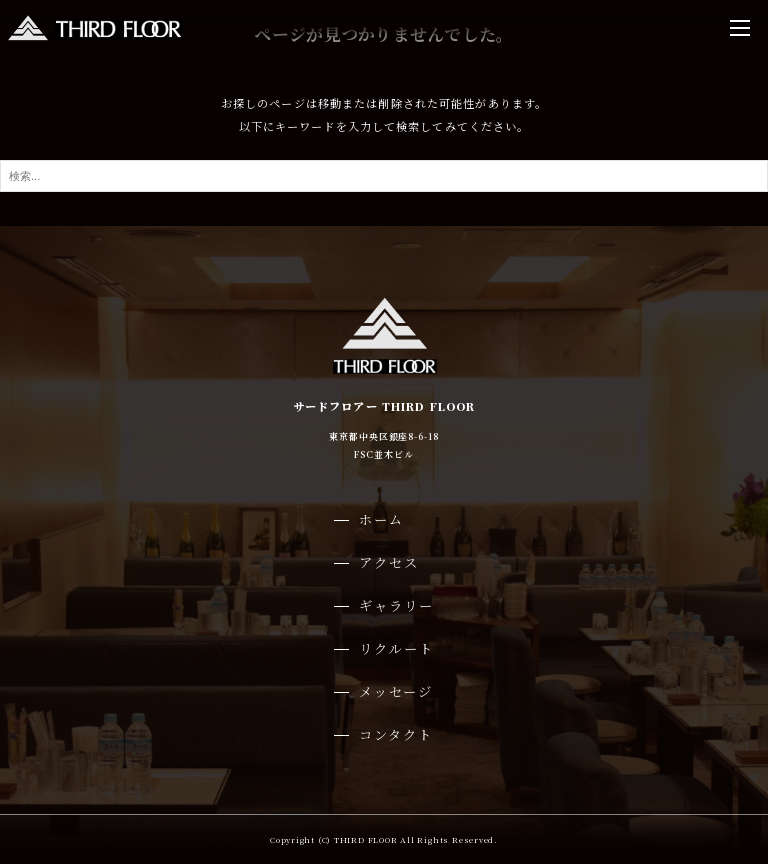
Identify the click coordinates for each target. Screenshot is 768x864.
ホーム (381, 519)
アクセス (389, 562)
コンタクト (396, 734)
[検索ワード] (384, 176)
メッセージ (396, 691)
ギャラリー (396, 605)
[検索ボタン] (748, 176)
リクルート (396, 648)
